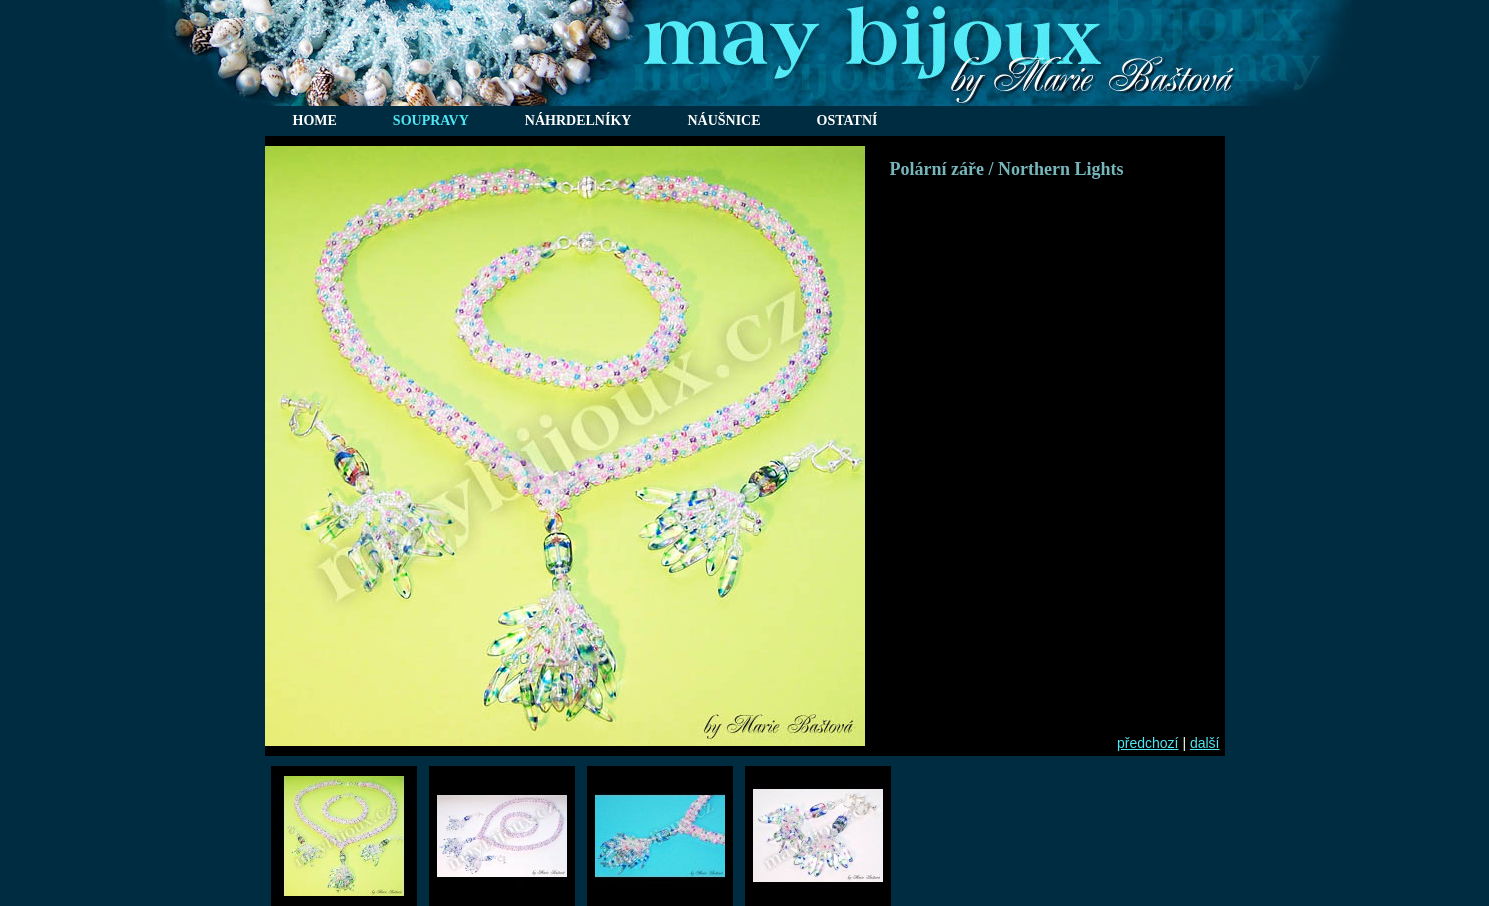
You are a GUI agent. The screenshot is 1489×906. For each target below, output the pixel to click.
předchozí (1147, 743)
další (1205, 743)
